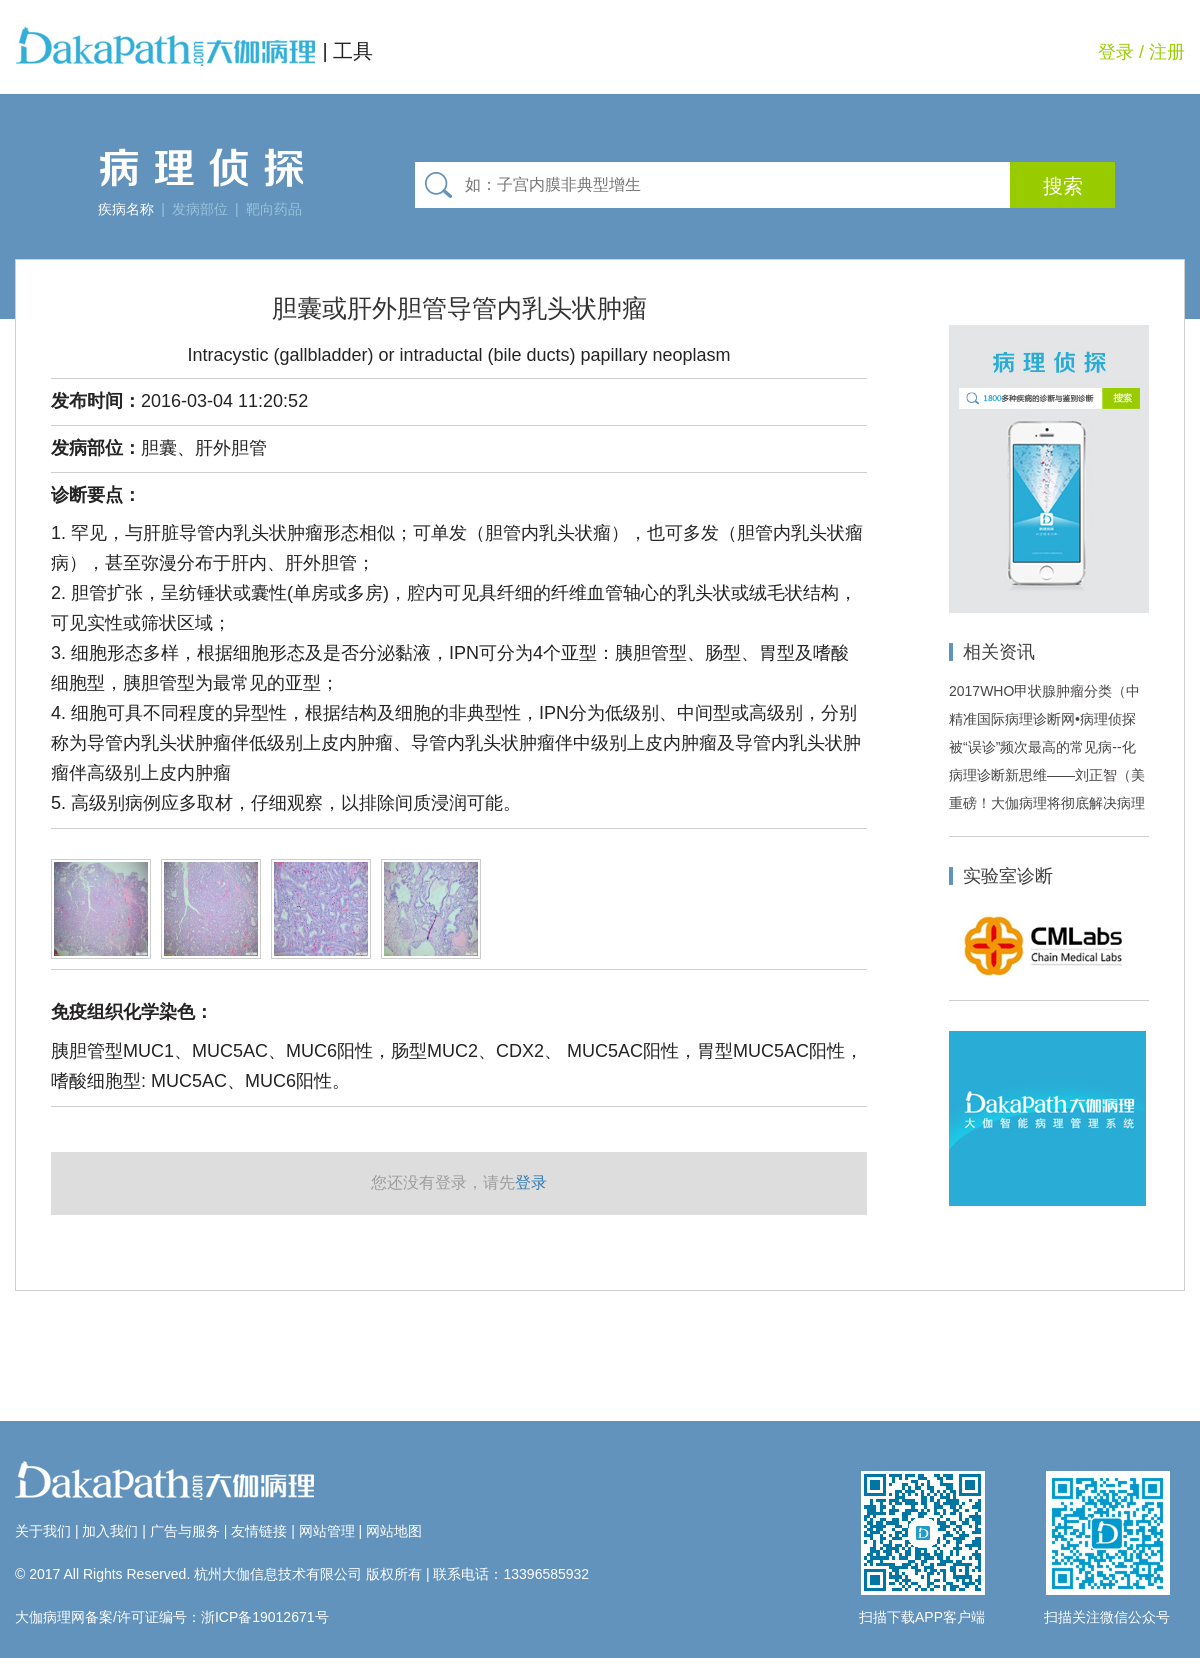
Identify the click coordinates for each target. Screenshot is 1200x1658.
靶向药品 (274, 209)
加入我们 (110, 1531)
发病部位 (200, 209)
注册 (1167, 52)
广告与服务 (185, 1531)
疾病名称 (126, 209)
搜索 (1063, 186)
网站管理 (327, 1531)
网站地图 (394, 1531)
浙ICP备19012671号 (265, 1617)
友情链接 (259, 1531)
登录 (1116, 52)
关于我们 (43, 1531)
